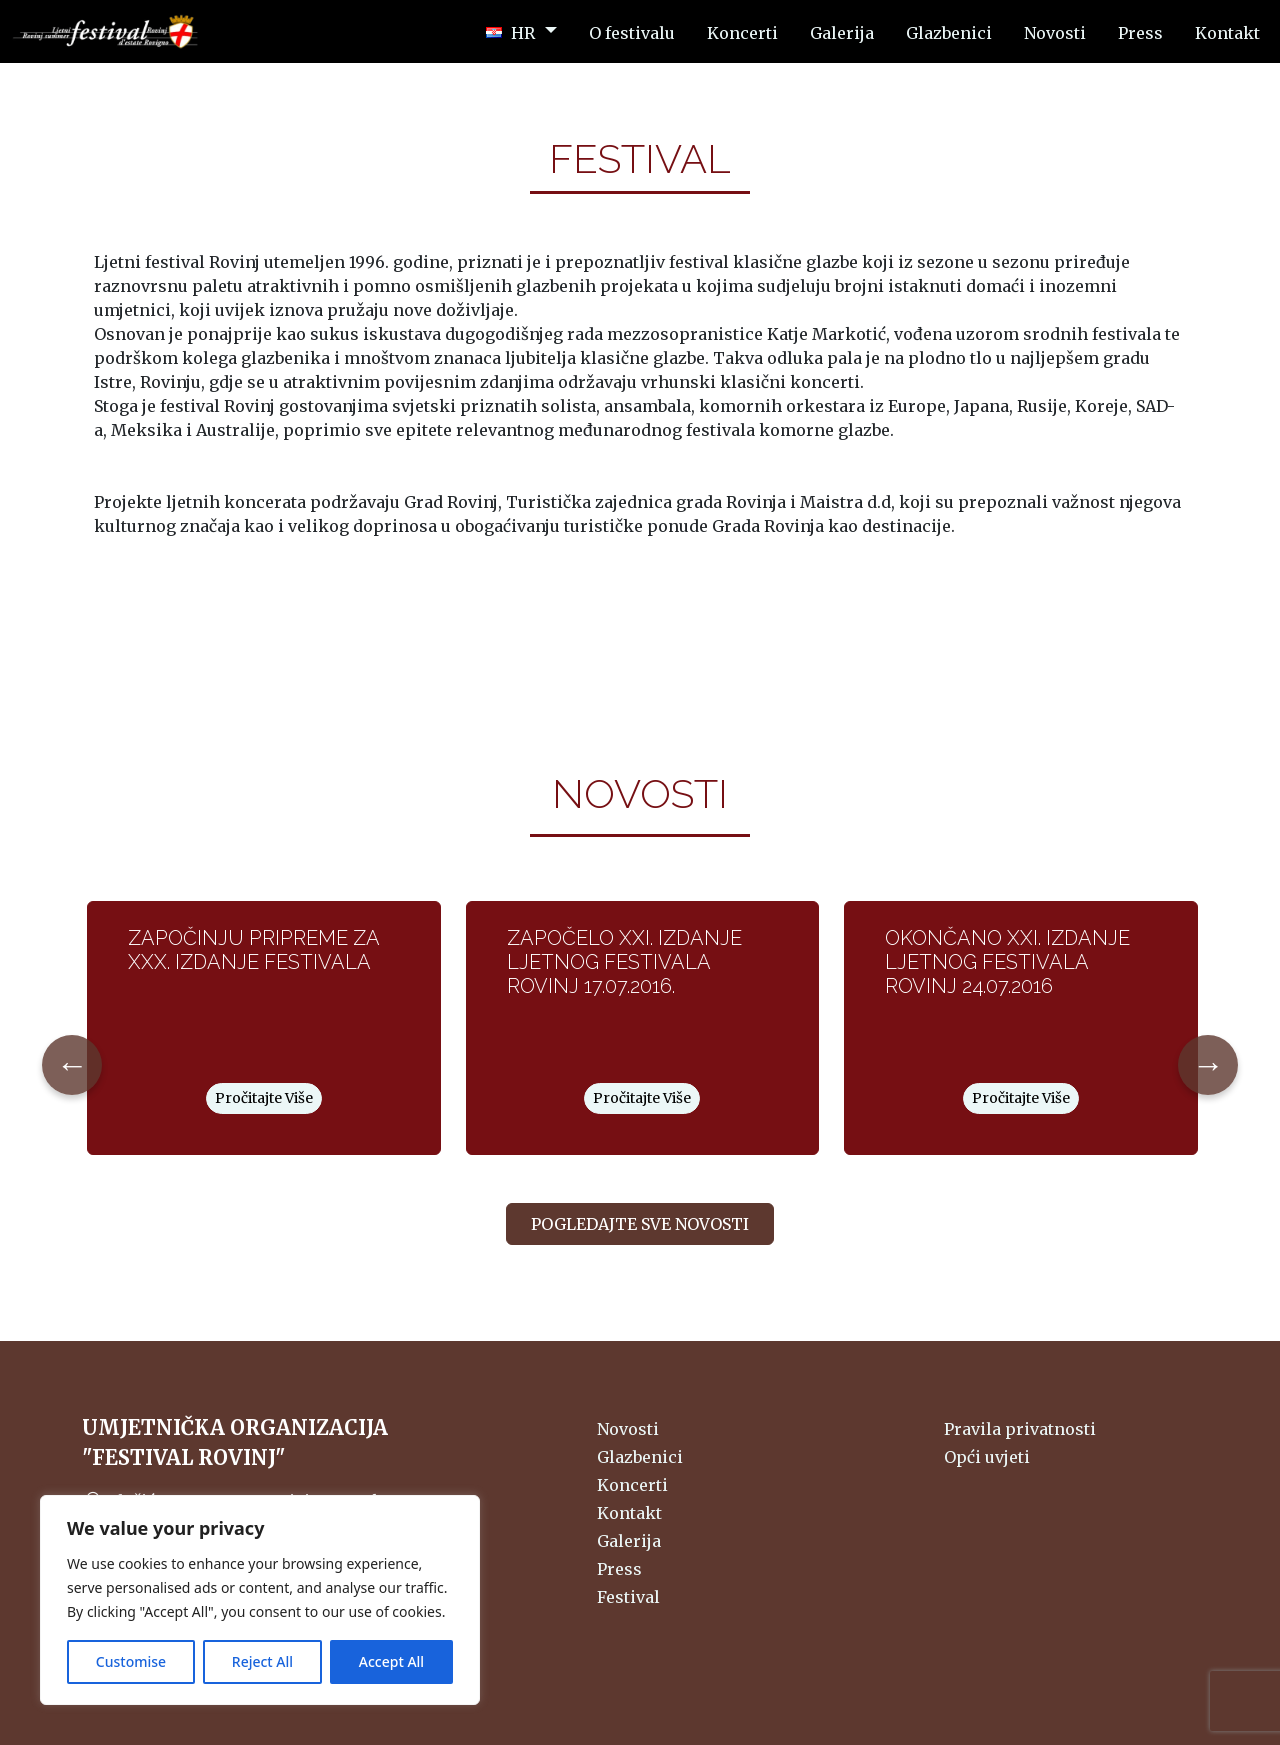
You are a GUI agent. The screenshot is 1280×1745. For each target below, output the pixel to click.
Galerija (629, 1541)
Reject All (262, 1661)
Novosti (628, 1429)
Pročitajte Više (264, 1098)
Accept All (391, 1661)
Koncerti (632, 1485)
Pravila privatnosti (1020, 1429)
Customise (131, 1661)
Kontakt (629, 1513)
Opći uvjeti (987, 1457)
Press (619, 1569)
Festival (628, 1597)
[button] (521, 32)
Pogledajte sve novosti (640, 1224)
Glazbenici (640, 1457)
